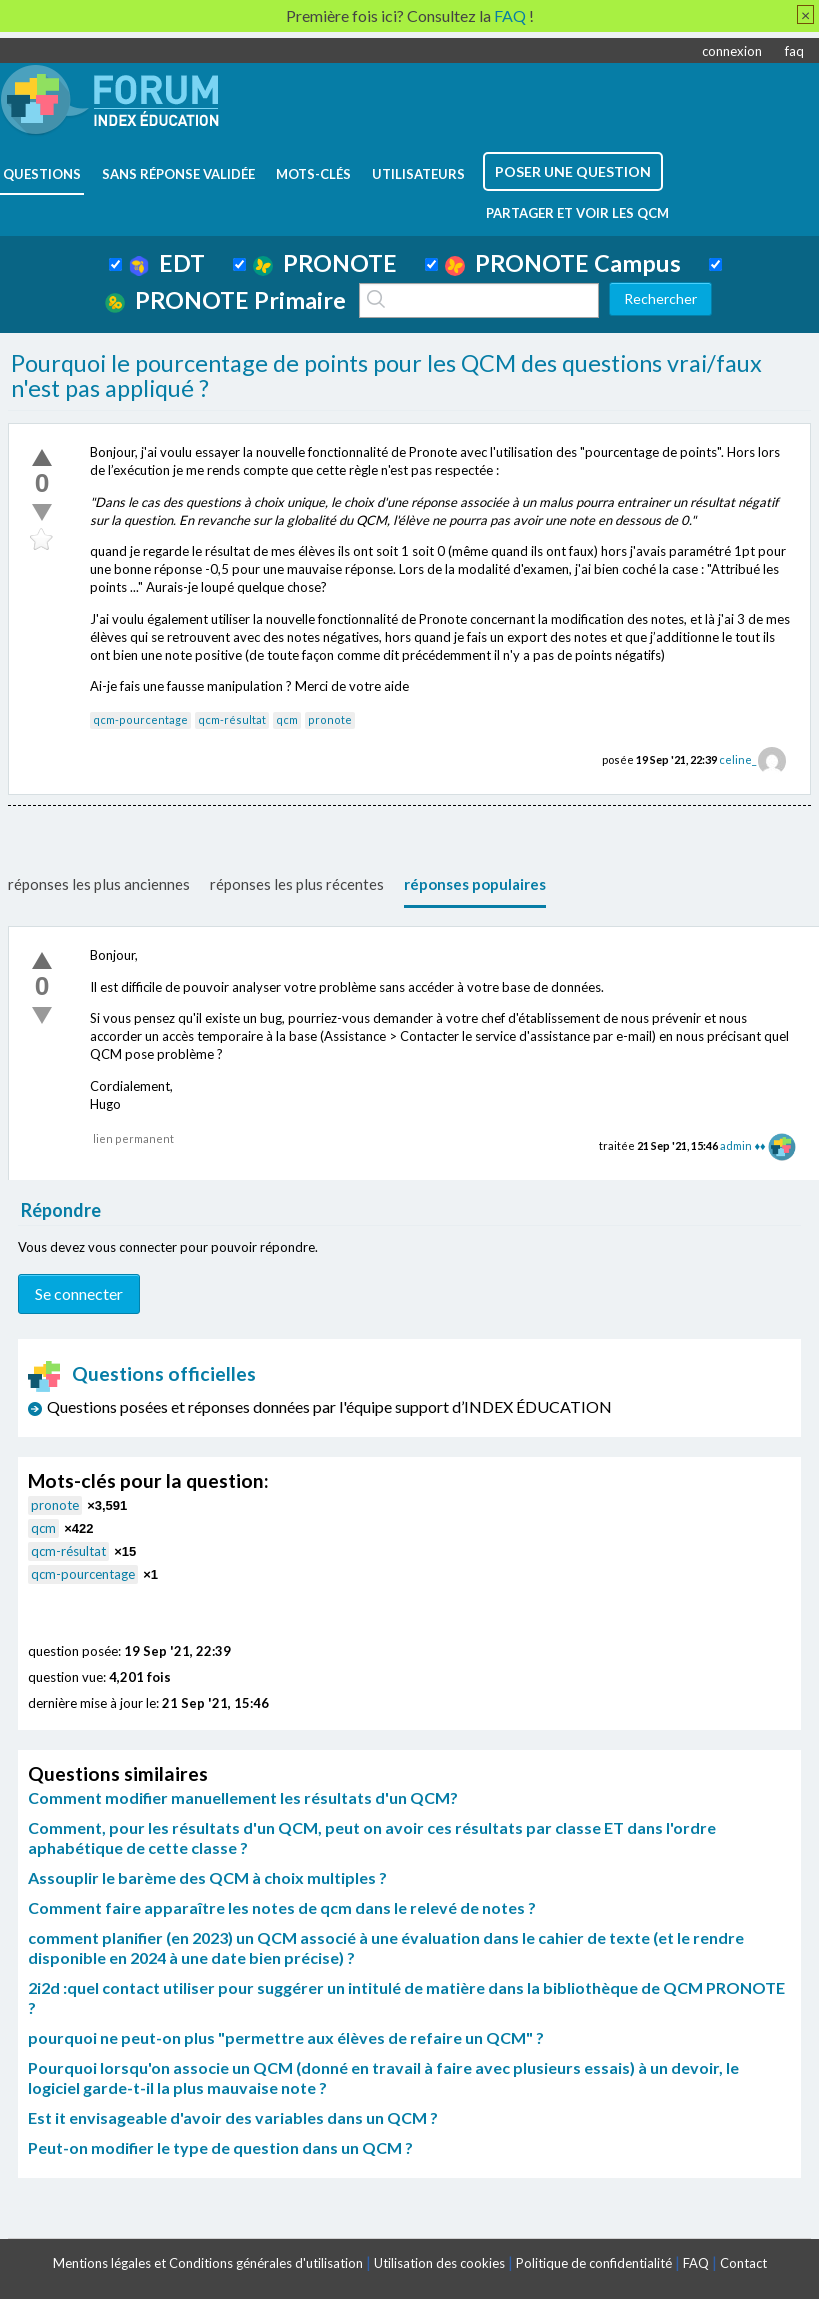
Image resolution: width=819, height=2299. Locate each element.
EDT (167, 263)
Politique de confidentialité (594, 2263)
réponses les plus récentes (297, 884)
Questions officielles (142, 1373)
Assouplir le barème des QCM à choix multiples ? (207, 1877)
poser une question (573, 171)
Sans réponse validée (178, 174)
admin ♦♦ (742, 1145)
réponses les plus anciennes (99, 884)
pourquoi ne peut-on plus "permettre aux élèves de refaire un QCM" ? (286, 2037)
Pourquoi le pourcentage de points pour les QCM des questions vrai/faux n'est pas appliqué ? (386, 376)
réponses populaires (475, 884)
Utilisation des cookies (439, 2263)
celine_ (737, 759)
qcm (287, 719)
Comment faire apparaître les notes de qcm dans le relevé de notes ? (282, 1907)
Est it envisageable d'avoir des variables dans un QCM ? (233, 2117)
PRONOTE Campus (563, 263)
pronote (330, 719)
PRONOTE (325, 263)
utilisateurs (418, 174)
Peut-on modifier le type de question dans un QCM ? (220, 2147)
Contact (743, 2263)
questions (42, 174)
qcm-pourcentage (140, 719)
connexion (732, 51)
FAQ (696, 2263)
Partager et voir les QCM (577, 213)
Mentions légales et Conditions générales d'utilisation (208, 2263)
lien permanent (133, 1138)
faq (794, 51)
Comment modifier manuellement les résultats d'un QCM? (243, 1797)
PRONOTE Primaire (225, 300)
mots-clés (313, 174)
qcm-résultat (232, 719)
